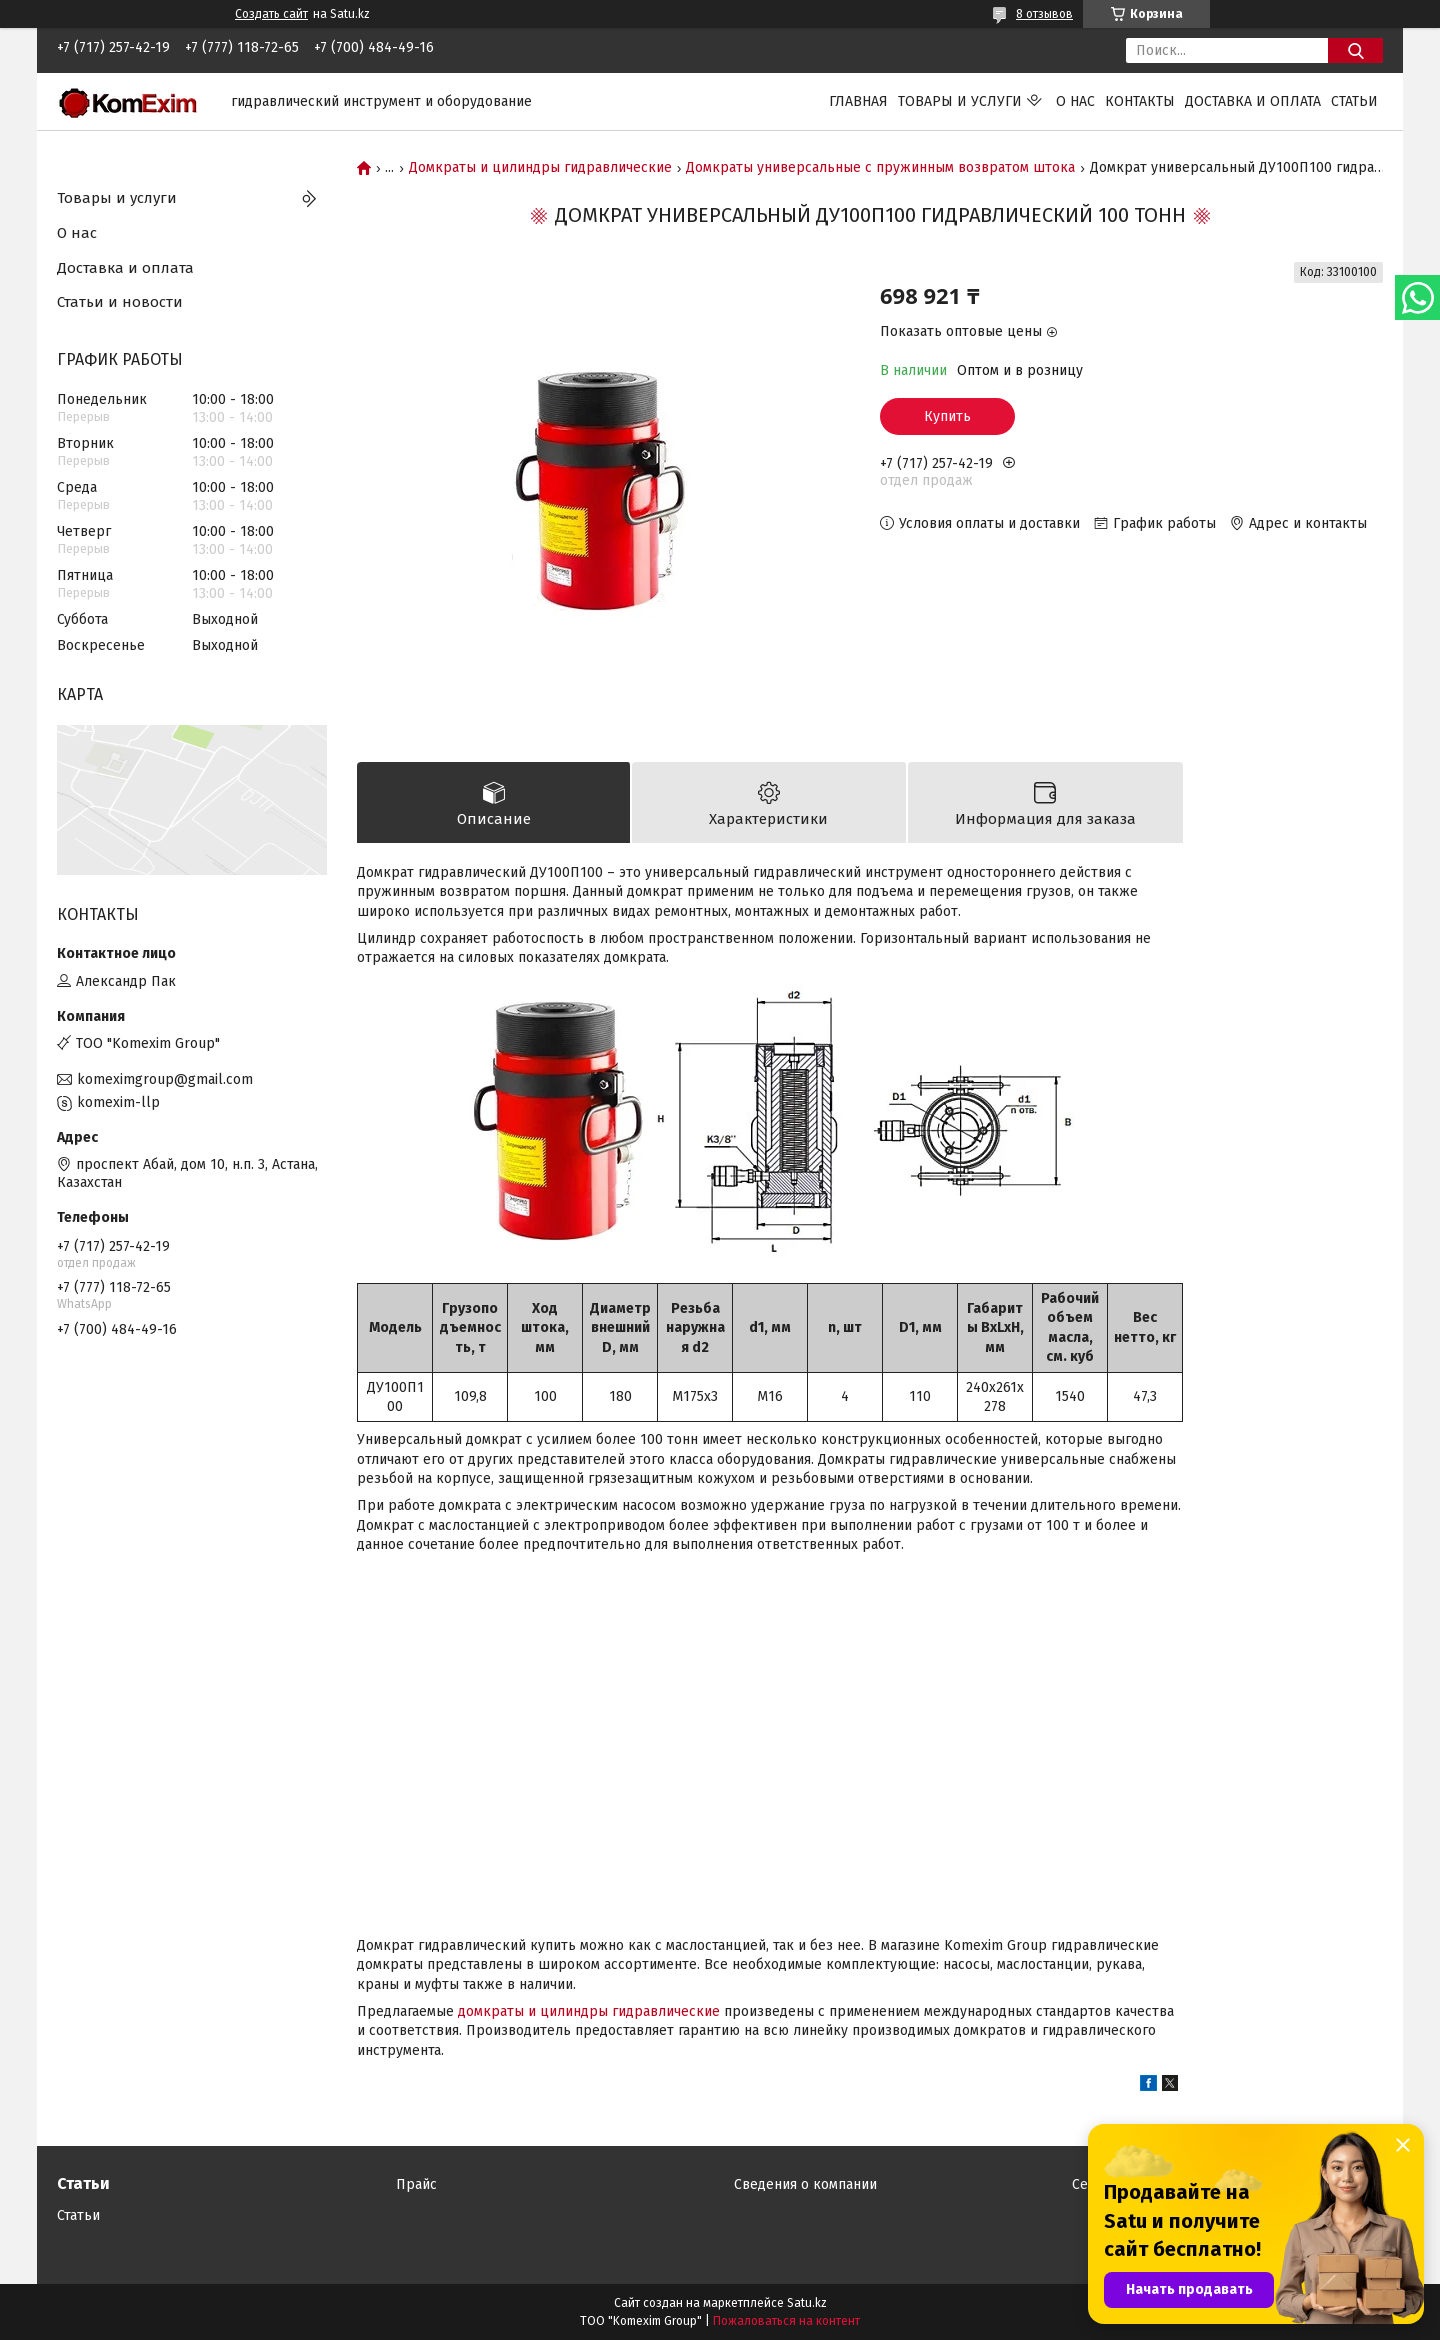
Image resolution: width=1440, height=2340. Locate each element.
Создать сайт (271, 14)
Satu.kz (807, 2303)
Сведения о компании (805, 2184)
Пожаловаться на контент (786, 2321)
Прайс (416, 2184)
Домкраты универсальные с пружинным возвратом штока (880, 168)
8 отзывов (1044, 14)
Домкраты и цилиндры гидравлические (540, 168)
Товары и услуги (960, 101)
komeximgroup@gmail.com (165, 1079)
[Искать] (1355, 50)
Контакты (1140, 101)
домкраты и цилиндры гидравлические (589, 2011)
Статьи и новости (120, 302)
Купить (947, 416)
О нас (1075, 101)
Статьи (1354, 101)
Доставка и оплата (1253, 101)
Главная (858, 101)
